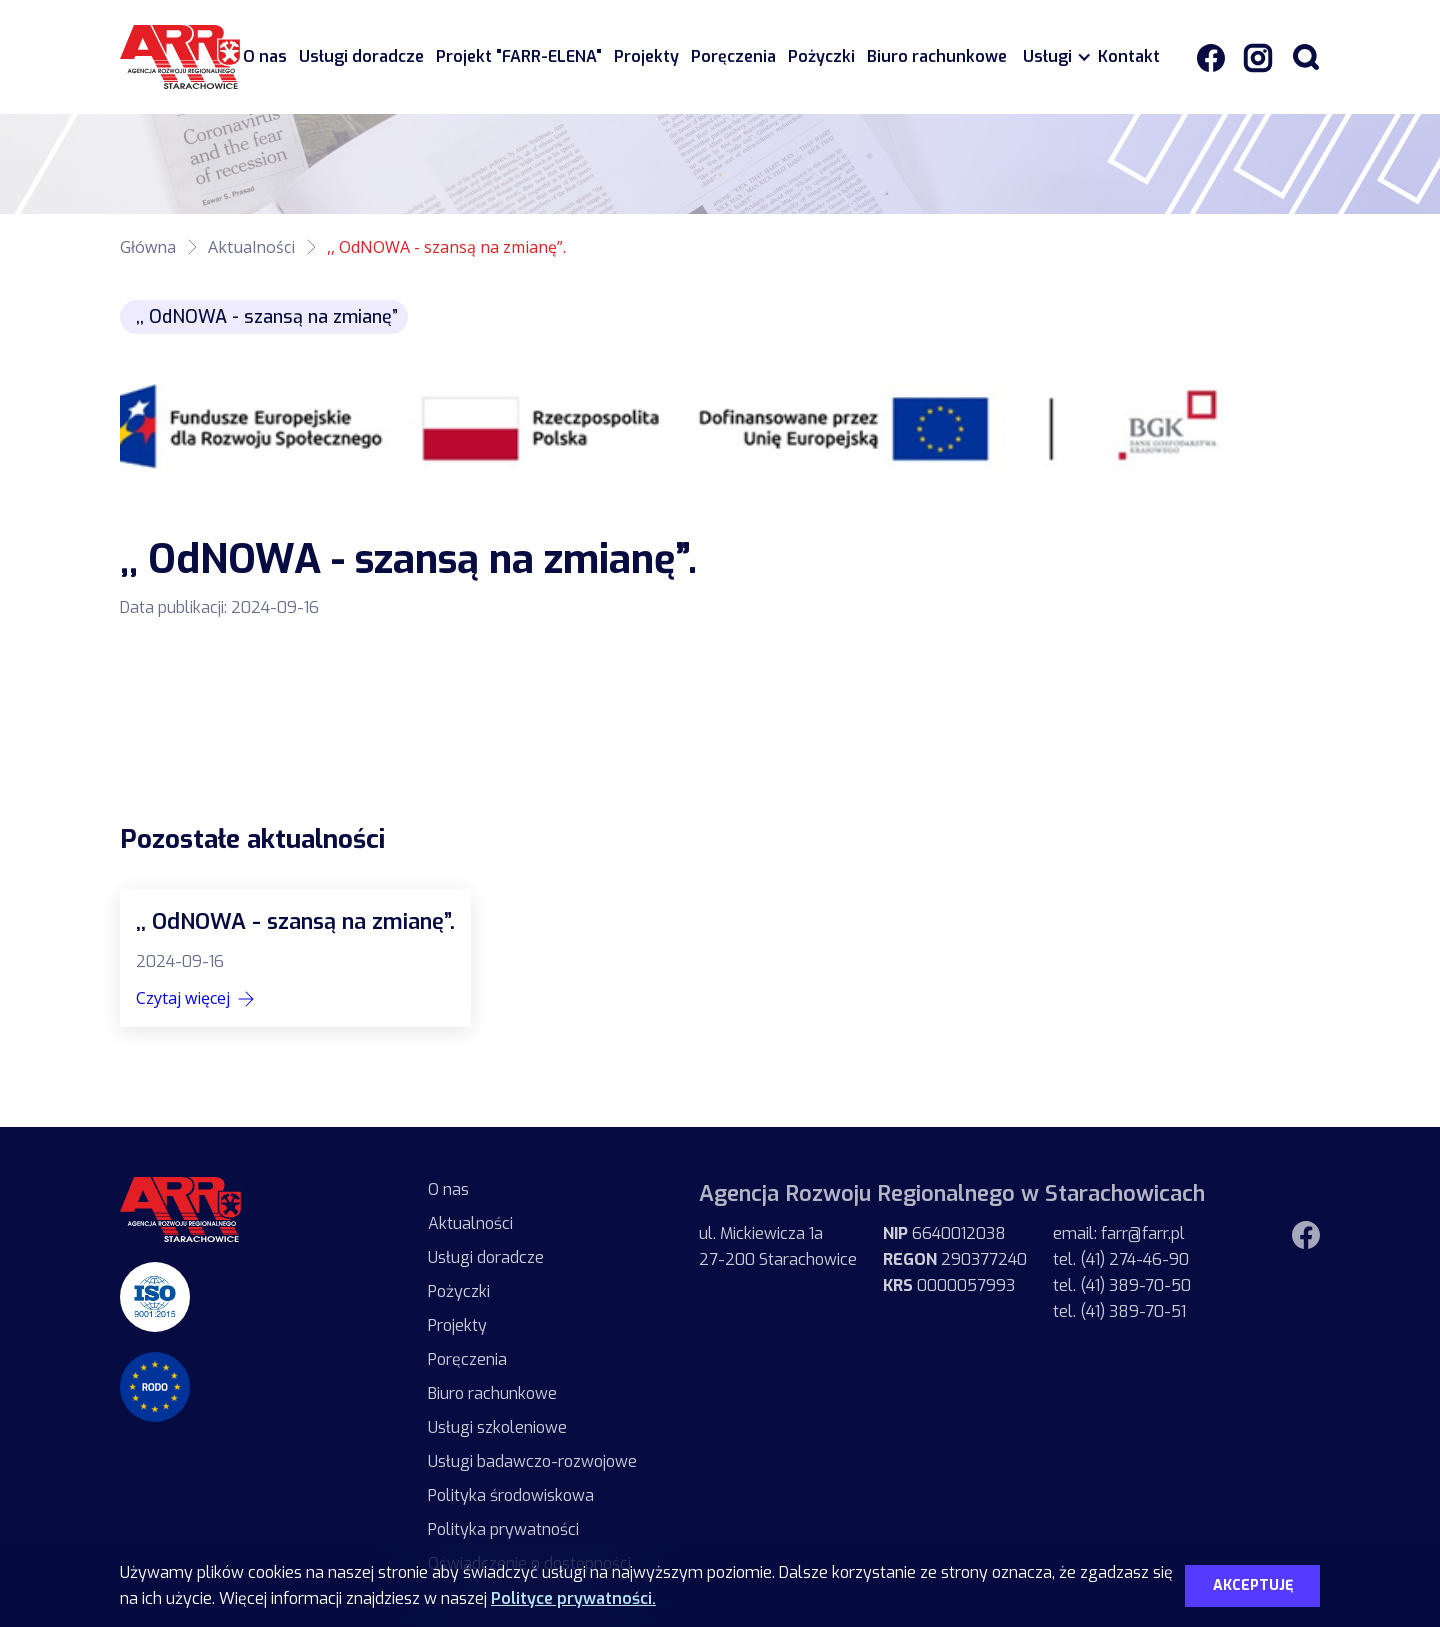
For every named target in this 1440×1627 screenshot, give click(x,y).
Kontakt (1129, 56)
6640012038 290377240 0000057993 (955, 1259)
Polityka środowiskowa (511, 1495)
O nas (265, 56)
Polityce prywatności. (573, 1598)
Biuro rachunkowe (937, 56)
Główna (148, 247)
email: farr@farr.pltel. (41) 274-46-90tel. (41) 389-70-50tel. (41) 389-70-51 (1122, 1272)
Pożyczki (821, 56)
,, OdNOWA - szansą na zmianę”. (446, 247)
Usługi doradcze (361, 56)
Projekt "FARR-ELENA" (519, 56)
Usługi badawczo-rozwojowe (532, 1461)
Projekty (646, 56)
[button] (1052, 57)
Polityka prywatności (503, 1529)
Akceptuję (1253, 1585)
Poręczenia (733, 56)
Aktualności (251, 247)
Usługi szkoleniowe (497, 1427)
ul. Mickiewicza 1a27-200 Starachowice (778, 1246)
